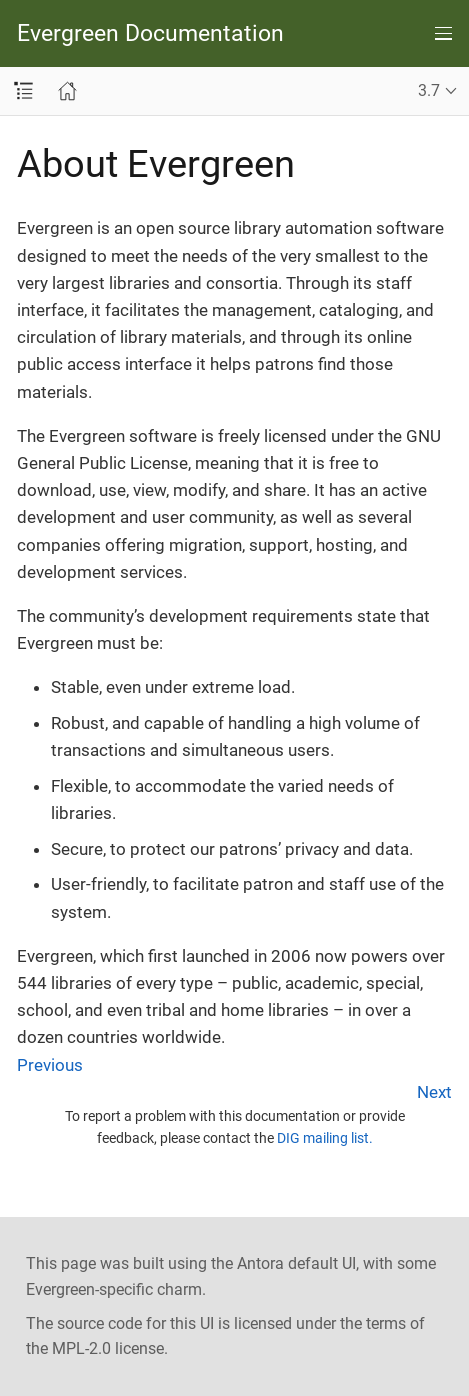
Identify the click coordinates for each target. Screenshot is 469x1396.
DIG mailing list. (325, 1138)
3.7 (429, 90)
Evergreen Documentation (150, 33)
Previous (50, 1065)
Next (434, 1092)
